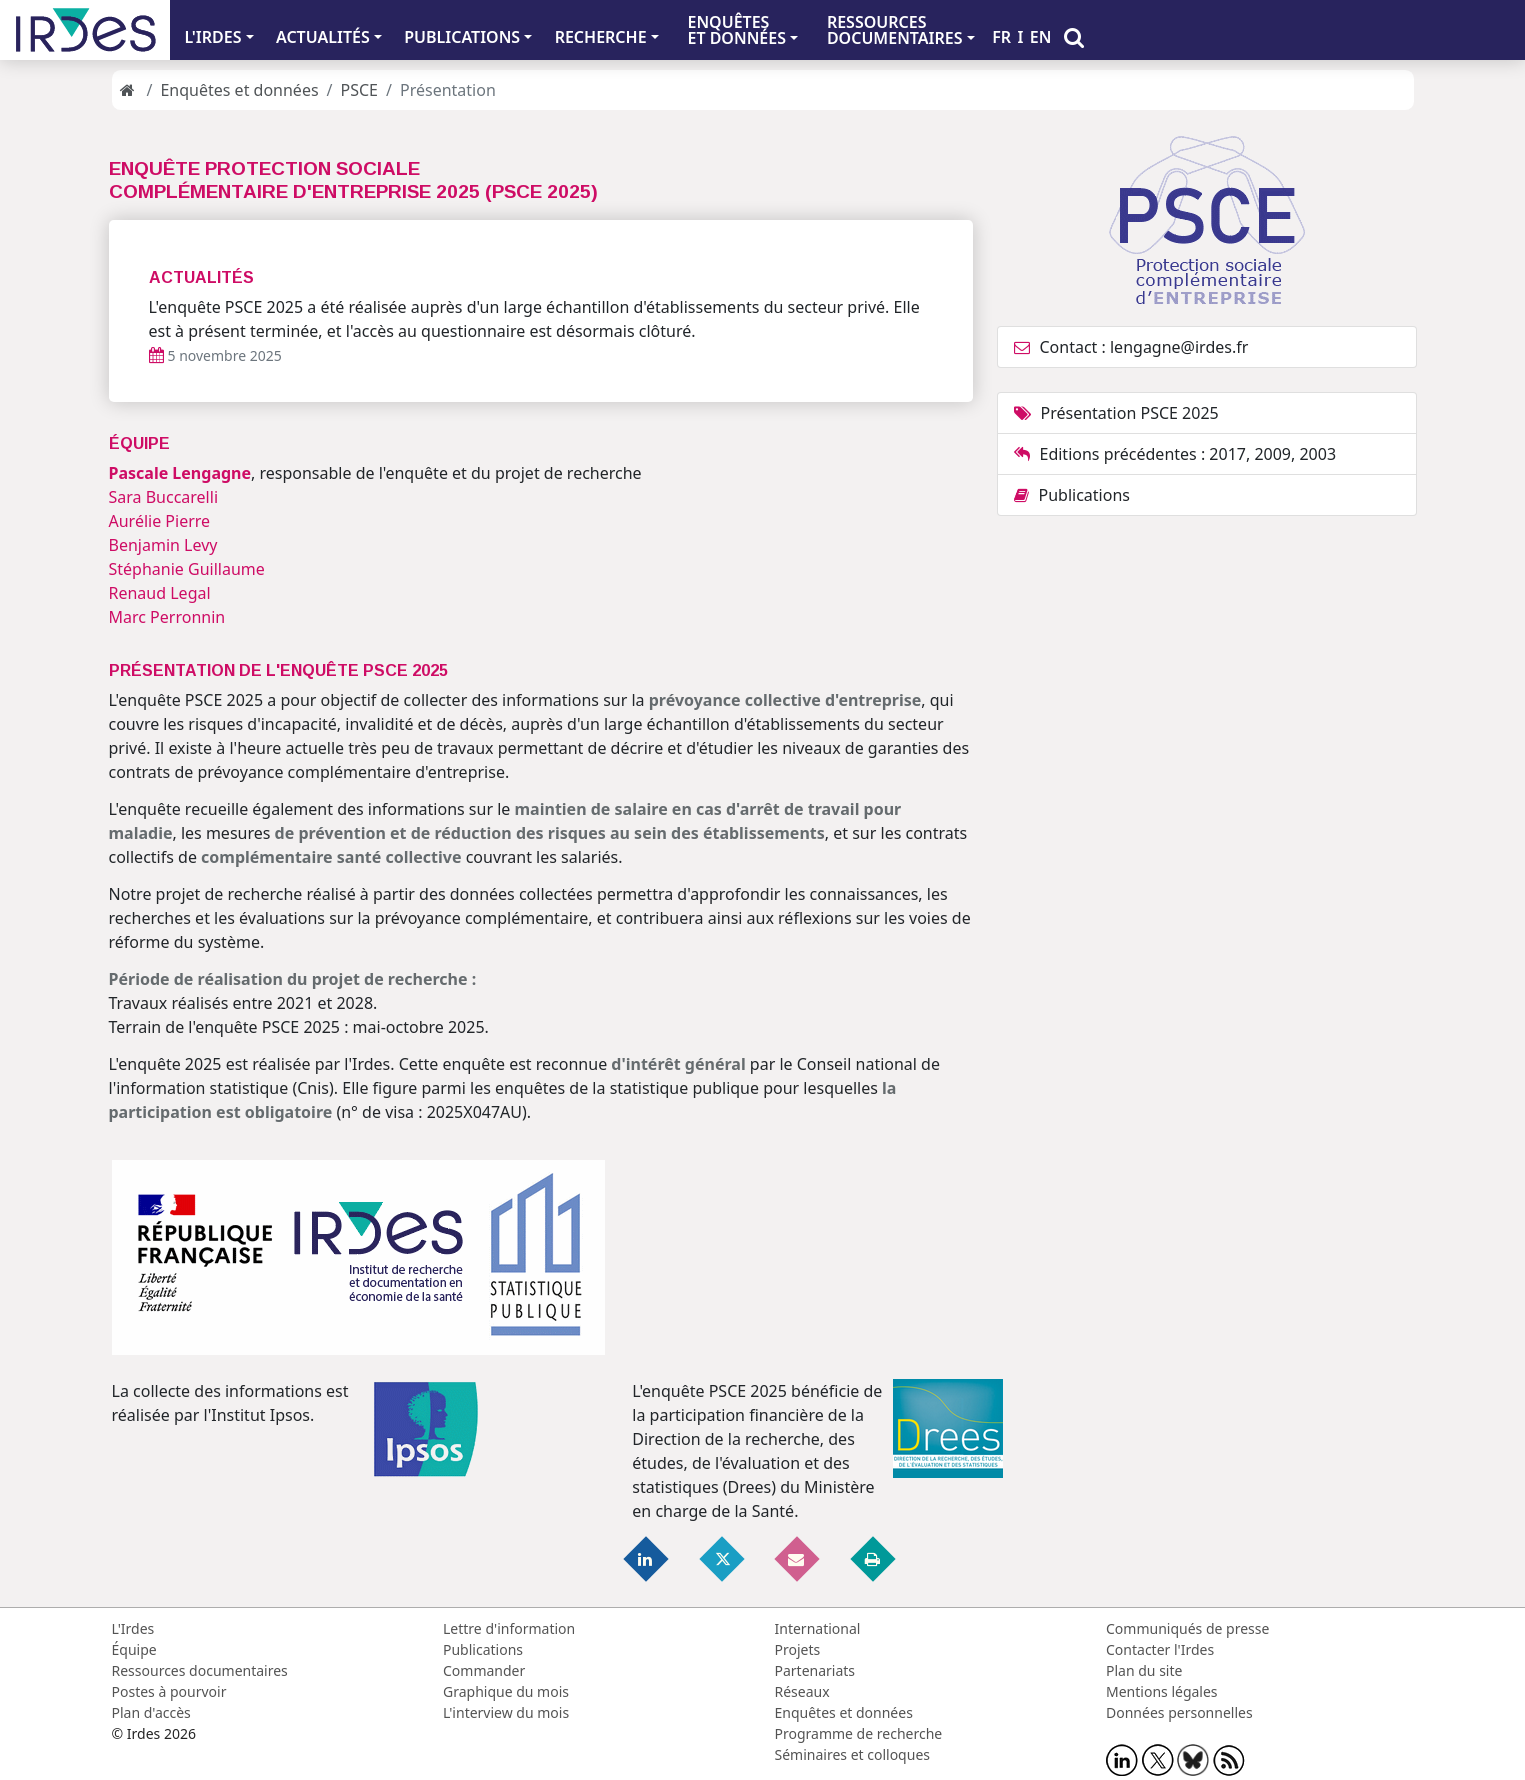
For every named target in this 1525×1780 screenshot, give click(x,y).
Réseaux (802, 1691)
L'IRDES (212, 37)
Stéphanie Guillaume (187, 569)
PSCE (359, 90)
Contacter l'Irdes (1160, 1649)
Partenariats (815, 1670)
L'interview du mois (506, 1712)
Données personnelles (1179, 1712)
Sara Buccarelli (164, 497)
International (818, 1628)
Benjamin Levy (163, 545)
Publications (1072, 495)
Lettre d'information (509, 1628)
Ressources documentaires (200, 1670)
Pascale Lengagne (180, 473)
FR (1001, 37)
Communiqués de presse (1187, 1628)
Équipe (134, 1649)
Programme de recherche (859, 1733)
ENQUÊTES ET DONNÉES (736, 30)
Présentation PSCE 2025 (1116, 413)
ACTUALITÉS (323, 37)
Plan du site (1144, 1670)
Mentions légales (1162, 1691)
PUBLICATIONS (462, 37)
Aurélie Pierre (160, 521)
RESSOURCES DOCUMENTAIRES (895, 30)
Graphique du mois (506, 1691)
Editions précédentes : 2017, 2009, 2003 (1175, 454)
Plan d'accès (151, 1712)
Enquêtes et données (239, 90)
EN (1041, 37)
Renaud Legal (160, 593)
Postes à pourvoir (169, 1691)
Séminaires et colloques (852, 1754)
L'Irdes (133, 1628)
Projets (798, 1649)
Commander (484, 1670)
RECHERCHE (601, 37)
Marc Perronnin (167, 617)
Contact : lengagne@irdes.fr (1131, 347)
